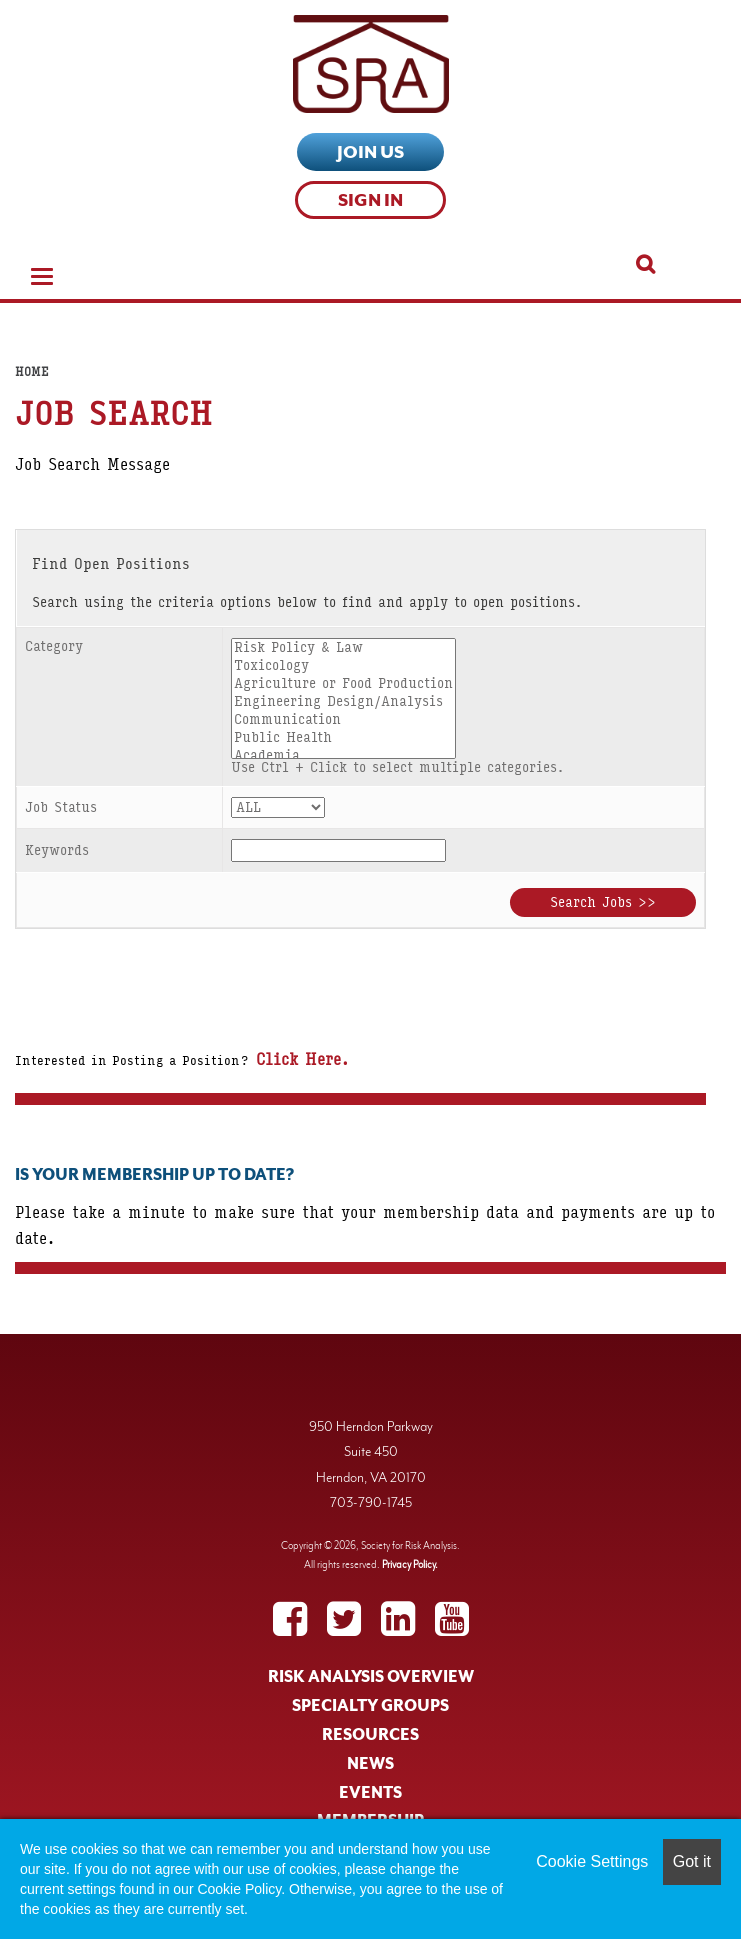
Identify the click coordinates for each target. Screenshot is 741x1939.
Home (32, 372)
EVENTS (370, 1793)
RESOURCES (370, 1735)
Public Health (343, 738)
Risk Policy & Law (343, 648)
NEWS (370, 1764)
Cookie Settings (592, 1861)
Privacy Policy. (410, 1564)
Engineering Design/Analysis (343, 702)
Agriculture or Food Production (343, 684)
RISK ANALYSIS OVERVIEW (371, 1677)
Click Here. (299, 1059)
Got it (692, 1861)
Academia (343, 756)
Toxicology (343, 666)
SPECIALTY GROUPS (370, 1706)
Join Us (370, 152)
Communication (343, 720)
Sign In (370, 200)
